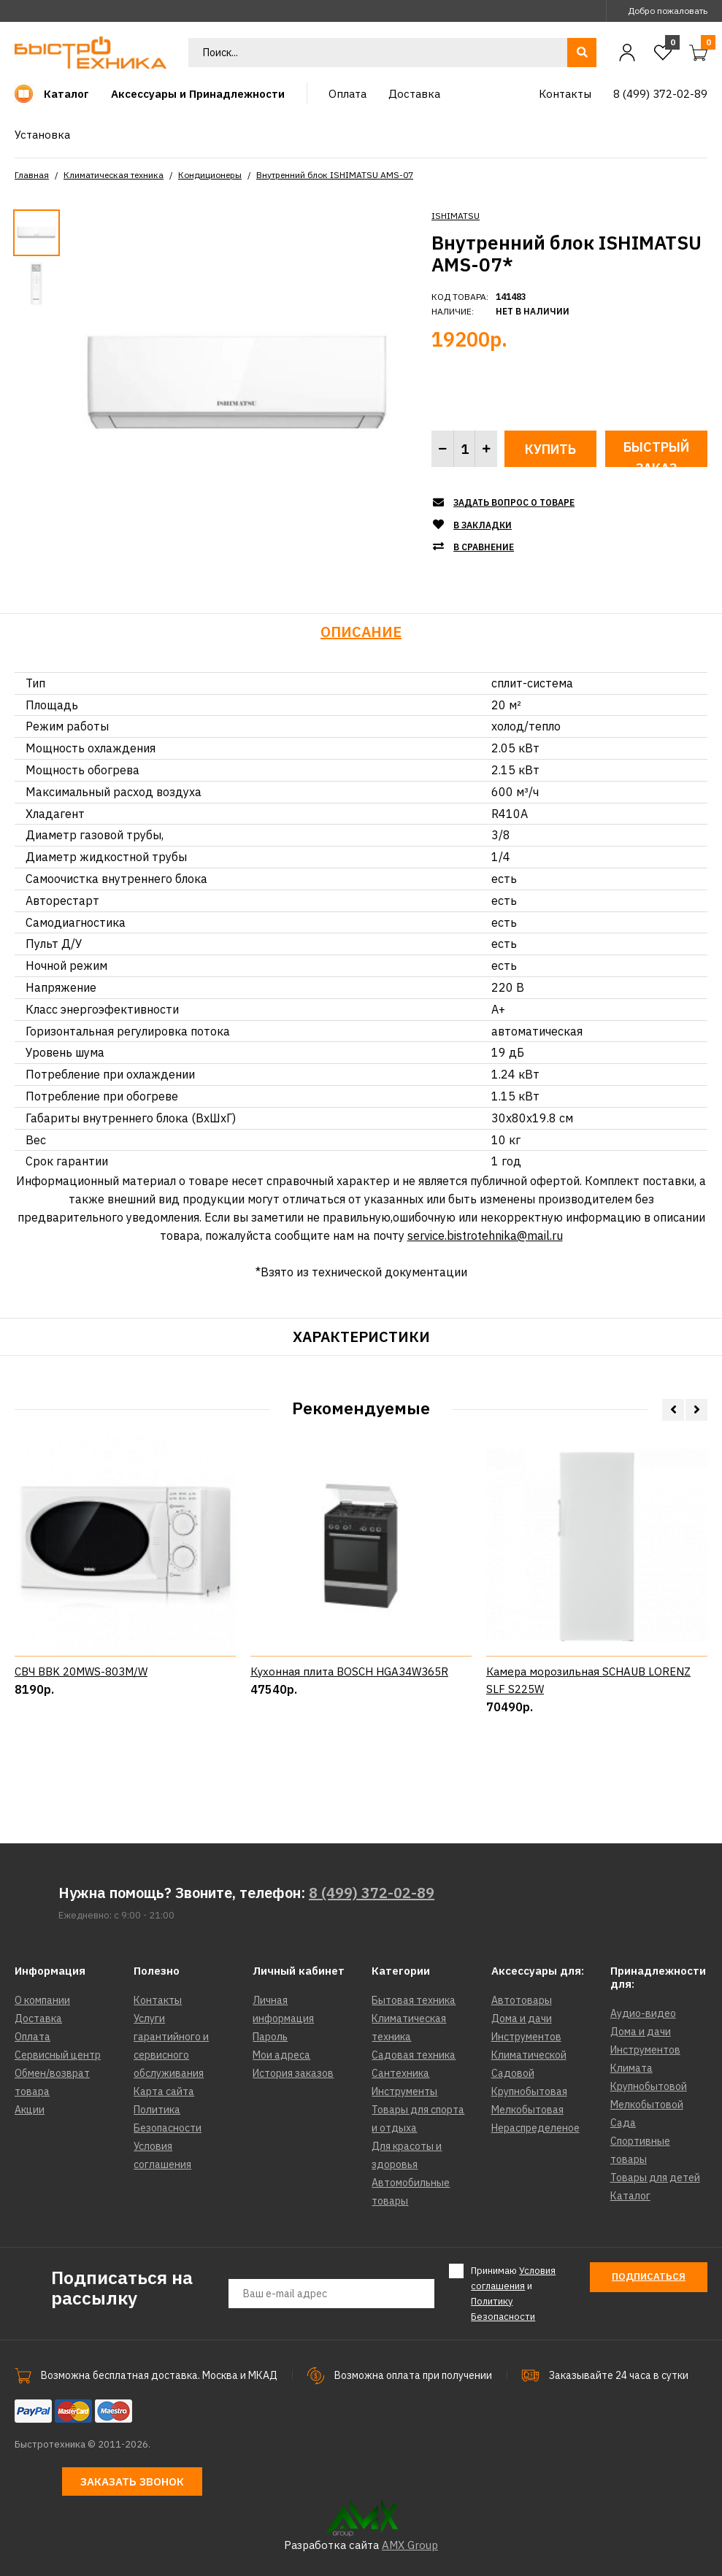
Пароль (270, 2036)
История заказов (293, 2073)
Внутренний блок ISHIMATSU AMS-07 (334, 174)
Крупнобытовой (648, 2086)
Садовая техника (414, 2055)
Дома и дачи (521, 2018)
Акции (30, 2109)
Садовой (512, 2073)
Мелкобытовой (646, 2104)
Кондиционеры (210, 174)
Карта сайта (164, 2091)
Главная (32, 174)
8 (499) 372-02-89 (371, 1892)
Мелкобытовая (527, 2109)
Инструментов (526, 2036)
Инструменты (404, 2091)
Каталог (630, 2195)
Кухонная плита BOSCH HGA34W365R (349, 1745)
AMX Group (410, 2545)
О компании (42, 2000)
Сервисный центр (58, 2055)
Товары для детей (655, 2177)
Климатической (529, 2055)
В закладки (482, 525)
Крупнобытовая (529, 2091)
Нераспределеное (535, 2128)
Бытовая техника (414, 2000)
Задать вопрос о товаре (514, 502)
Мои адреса (281, 2055)
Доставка (38, 2018)
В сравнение (483, 547)
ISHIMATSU (455, 215)
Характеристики (361, 1336)
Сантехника (400, 2073)
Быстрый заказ (656, 453)
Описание (361, 631)
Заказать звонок (132, 2481)
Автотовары (521, 2000)
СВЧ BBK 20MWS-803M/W (81, 1745)
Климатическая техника (114, 174)
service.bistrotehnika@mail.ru (485, 1235)
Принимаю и (513, 2293)
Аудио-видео (643, 2013)
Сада (623, 2122)
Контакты (158, 2000)
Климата (631, 2068)
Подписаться (648, 2276)
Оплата (32, 2036)
